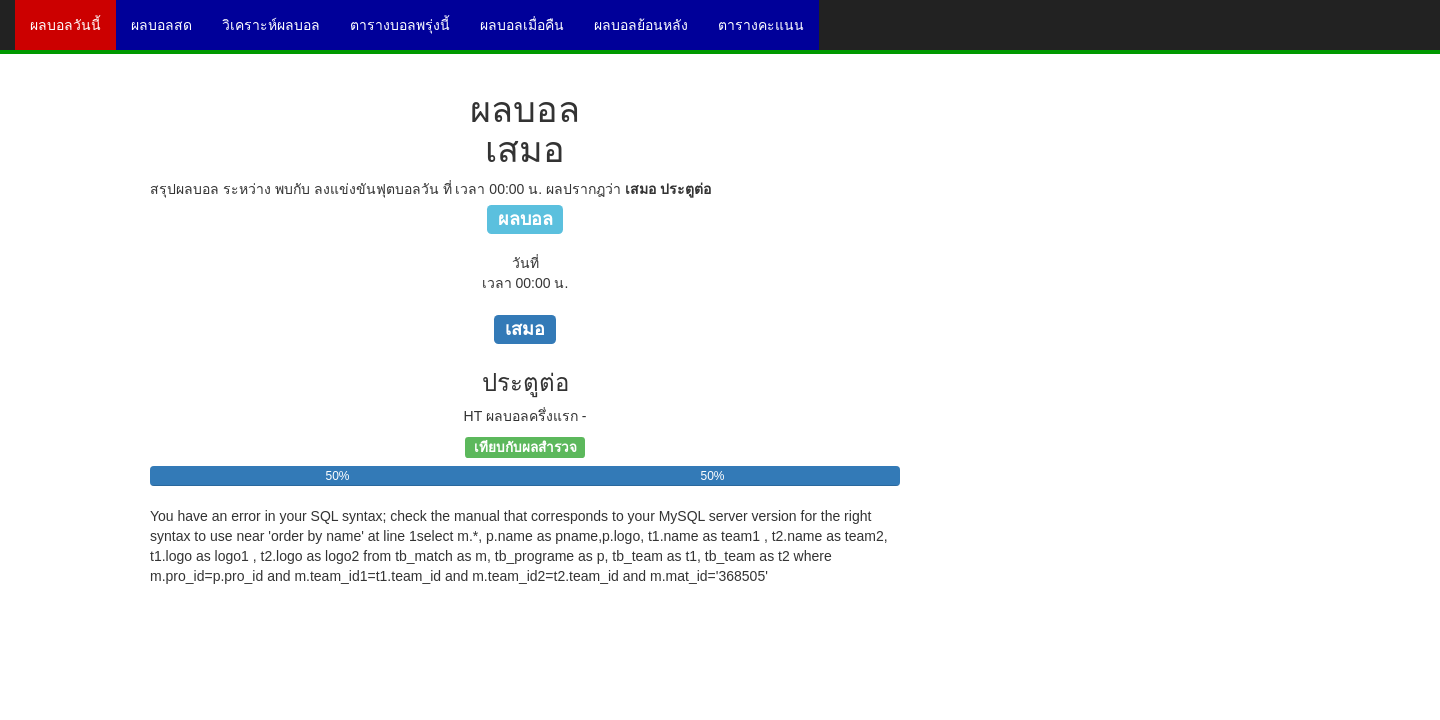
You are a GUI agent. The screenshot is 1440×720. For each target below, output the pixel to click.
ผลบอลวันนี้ (73, 32)
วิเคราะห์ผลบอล (278, 32)
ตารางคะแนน (768, 32)
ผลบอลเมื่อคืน (529, 32)
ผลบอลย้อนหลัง (648, 32)
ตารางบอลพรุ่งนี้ (407, 32)
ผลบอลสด (169, 32)
